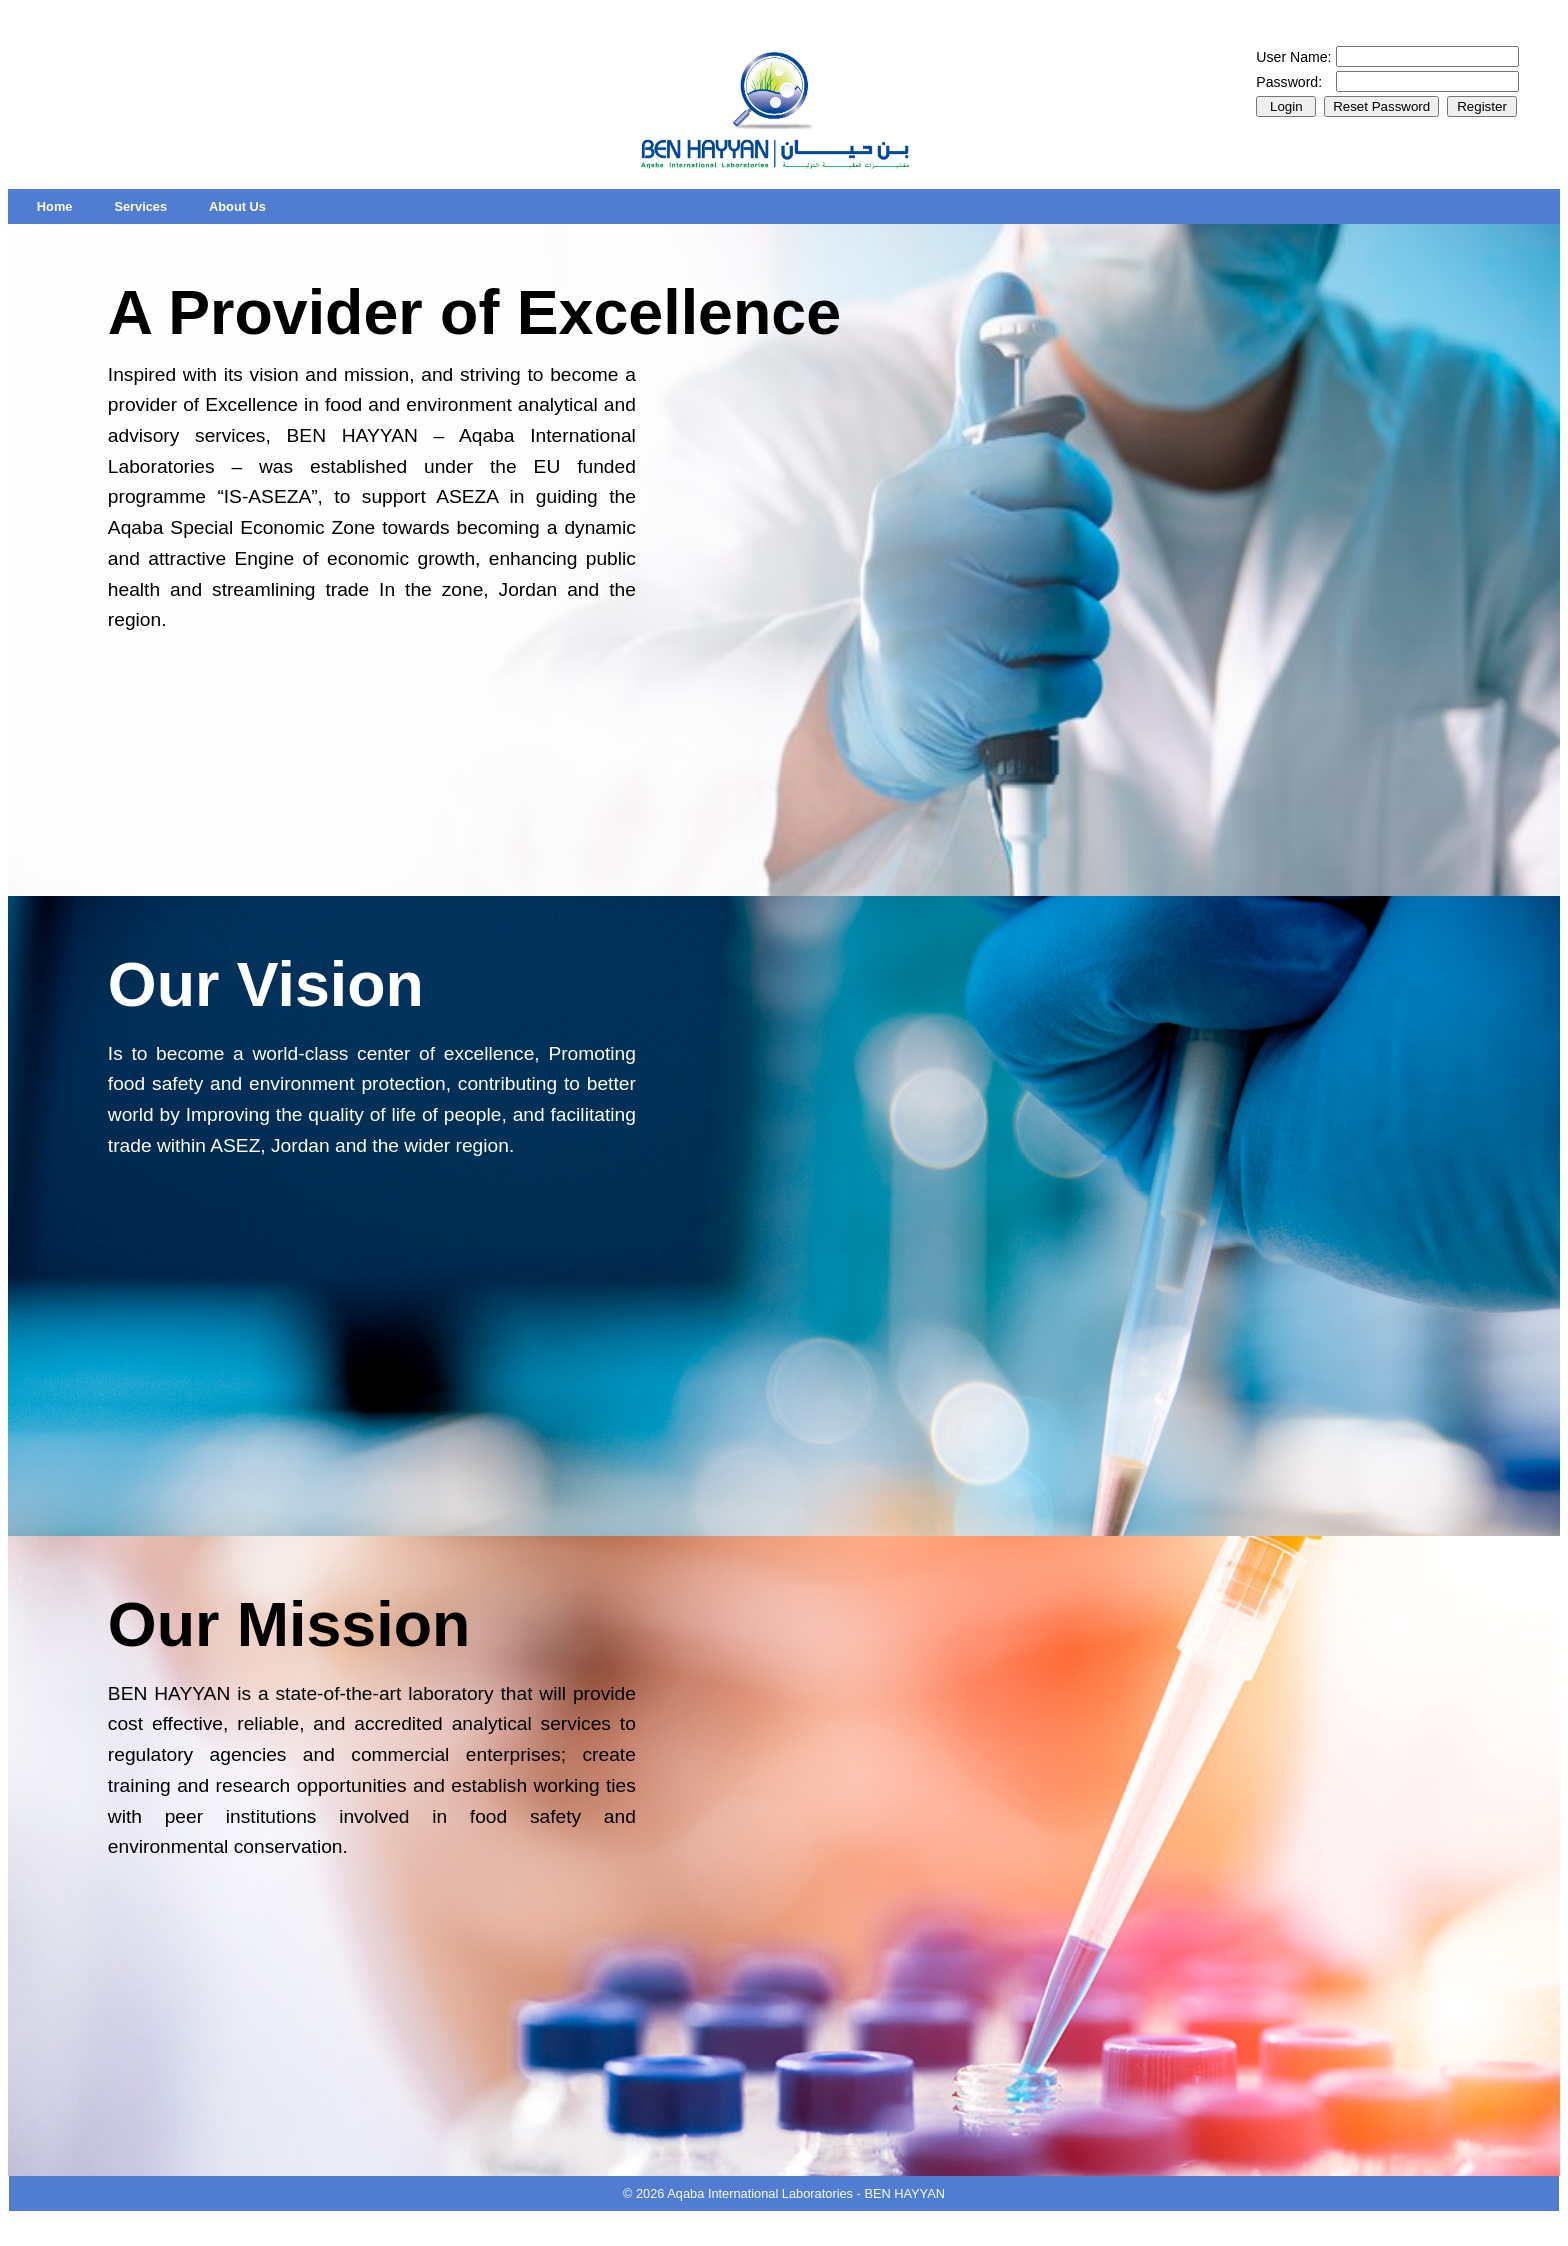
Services (140, 206)
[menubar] (151, 206)
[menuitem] (55, 206)
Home (55, 206)
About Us (237, 206)
